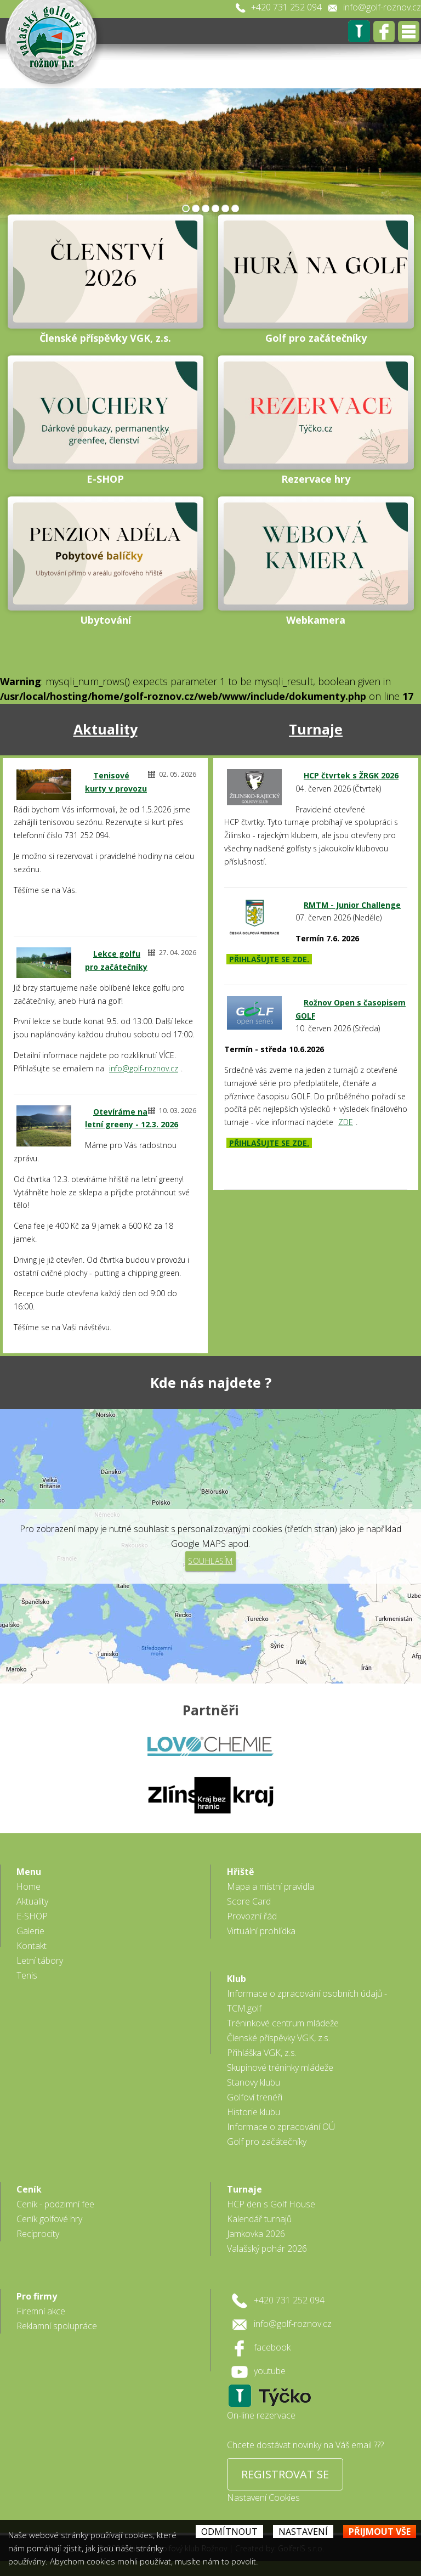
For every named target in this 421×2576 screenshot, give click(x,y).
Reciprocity (37, 2234)
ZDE (345, 1122)
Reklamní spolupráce (56, 2326)
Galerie (30, 1931)
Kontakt (31, 1946)
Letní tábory (39, 1960)
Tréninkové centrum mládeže (283, 2023)
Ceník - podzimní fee (55, 2204)
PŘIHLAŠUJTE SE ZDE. (269, 959)
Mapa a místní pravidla (270, 1886)
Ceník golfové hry (49, 2219)
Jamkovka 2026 (256, 2234)
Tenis (26, 1975)
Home (28, 1886)
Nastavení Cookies (263, 2498)
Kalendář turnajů (259, 2219)
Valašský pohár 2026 (267, 2248)
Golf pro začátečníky (266, 2142)
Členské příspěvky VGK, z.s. (278, 2038)
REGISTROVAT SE (285, 2474)
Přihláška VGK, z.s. (262, 2053)
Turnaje (316, 729)
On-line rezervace (261, 2415)
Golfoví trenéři (254, 2097)
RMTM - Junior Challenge (352, 905)
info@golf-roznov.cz (382, 7)
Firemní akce (40, 2311)
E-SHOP (32, 1916)
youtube (270, 2371)
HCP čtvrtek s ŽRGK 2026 (351, 775)
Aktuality (105, 729)
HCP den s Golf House (271, 2204)
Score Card (249, 1901)
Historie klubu (253, 2112)
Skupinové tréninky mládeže (280, 2067)
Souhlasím (210, 1561)
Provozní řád (252, 1916)
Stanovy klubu (253, 2082)
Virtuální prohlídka (261, 1931)
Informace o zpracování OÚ (281, 2127)
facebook (272, 2347)
